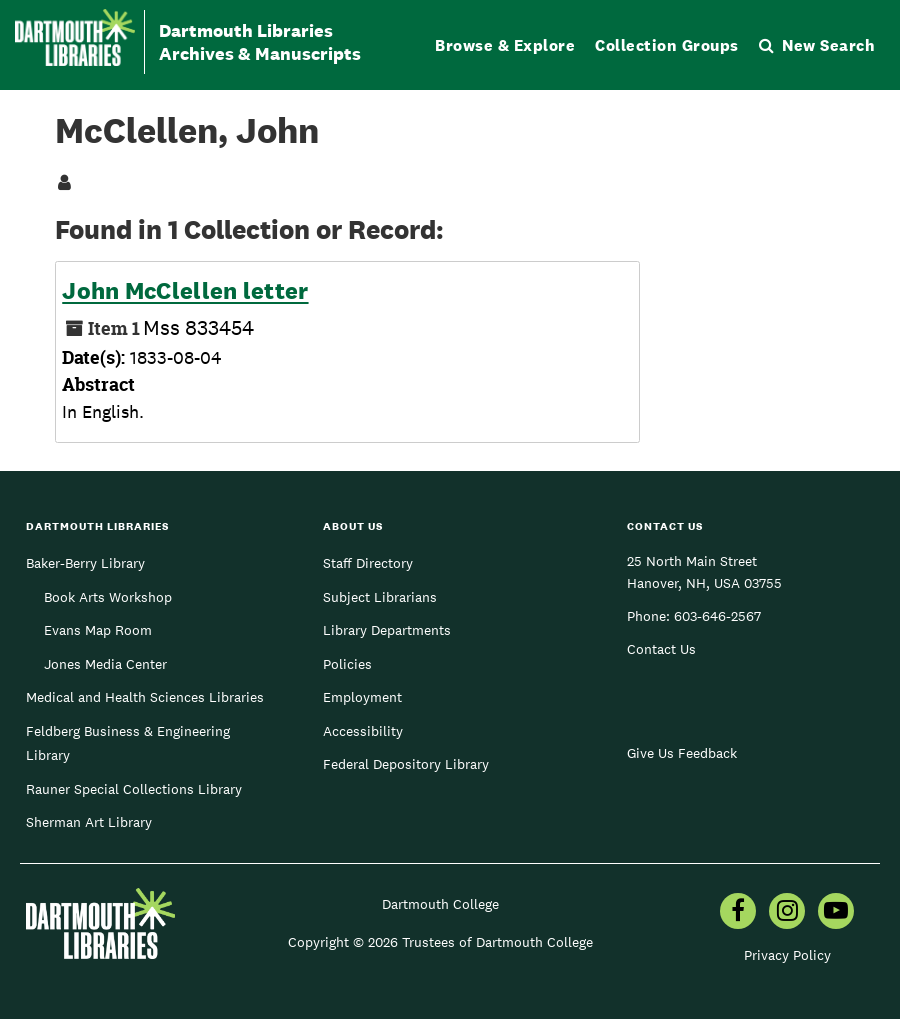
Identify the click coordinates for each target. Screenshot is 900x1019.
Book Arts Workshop (108, 597)
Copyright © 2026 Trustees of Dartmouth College (440, 942)
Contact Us (661, 649)
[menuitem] (738, 913)
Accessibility (363, 731)
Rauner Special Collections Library (134, 789)
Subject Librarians (380, 597)
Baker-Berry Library (85, 563)
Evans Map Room (98, 630)
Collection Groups (667, 45)
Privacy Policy (787, 955)
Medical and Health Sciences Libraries (145, 697)
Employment (362, 697)
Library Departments (387, 630)
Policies (347, 664)
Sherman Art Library (89, 822)
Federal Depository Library (406, 764)
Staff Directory (368, 563)
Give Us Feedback (682, 753)
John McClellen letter (185, 291)
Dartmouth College (440, 904)
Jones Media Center (105, 664)
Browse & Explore (505, 45)
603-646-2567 (717, 616)
